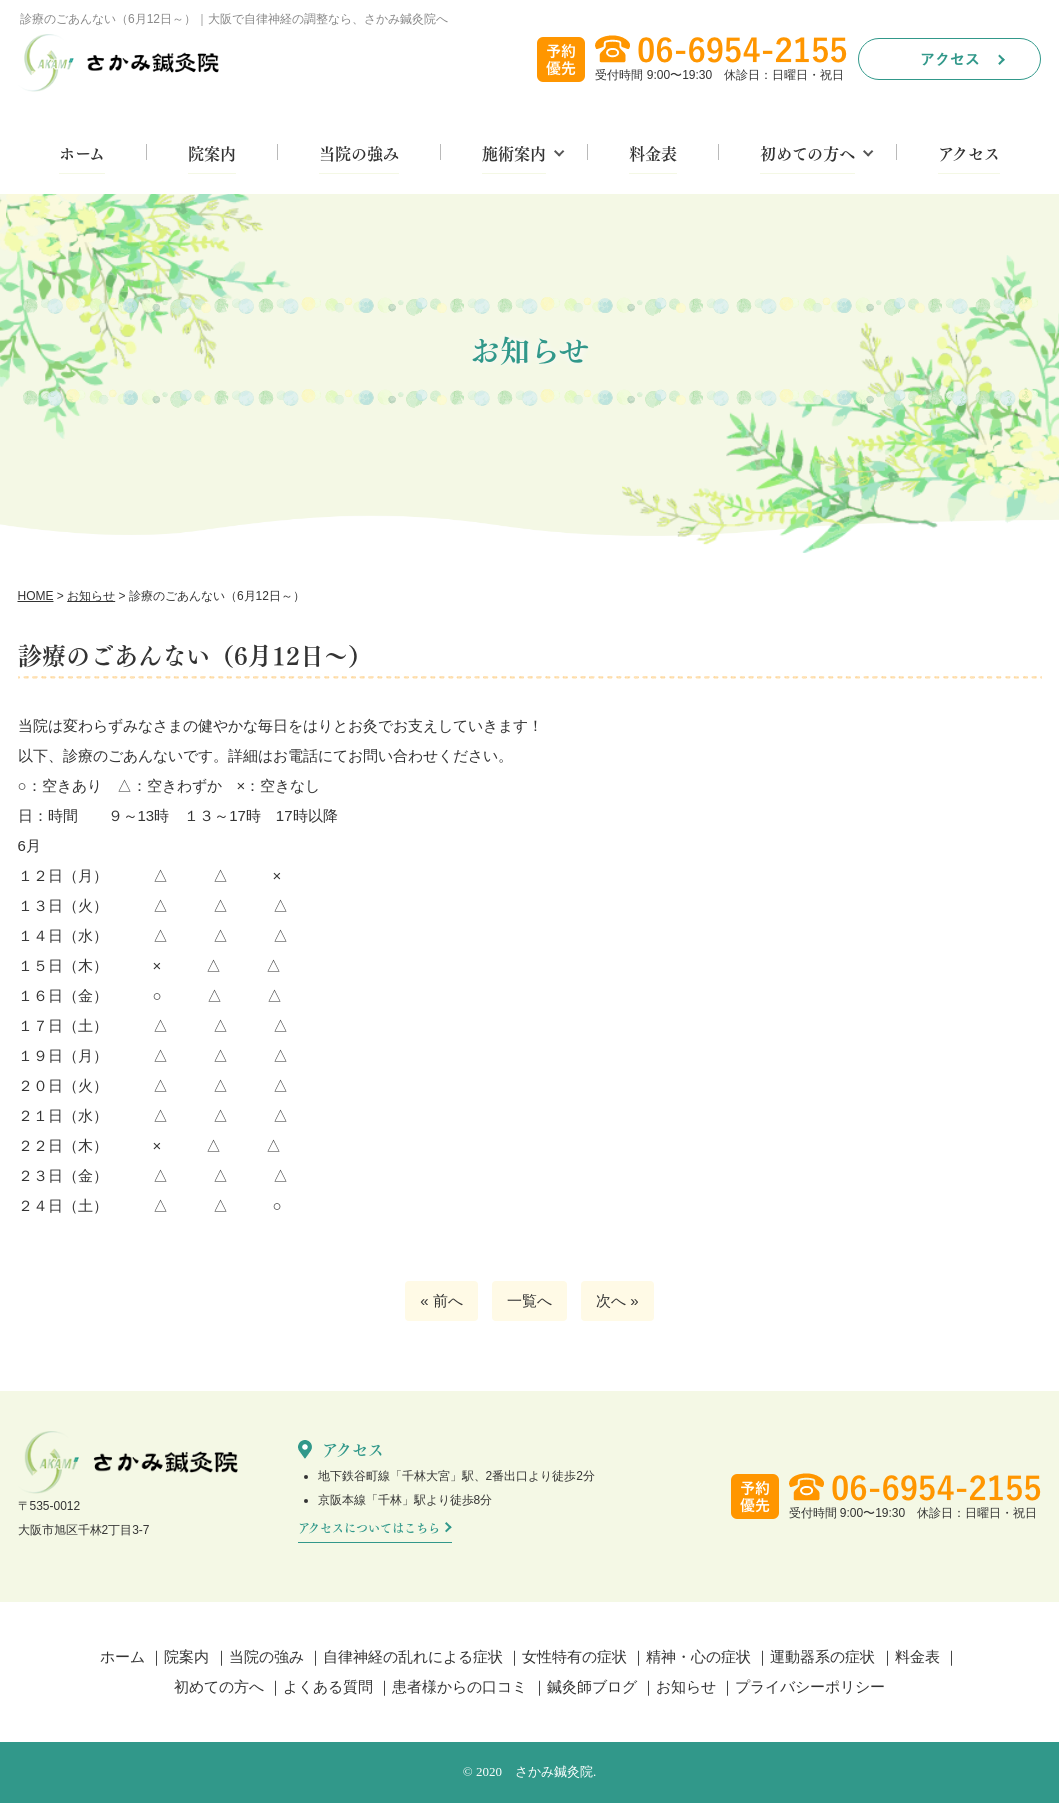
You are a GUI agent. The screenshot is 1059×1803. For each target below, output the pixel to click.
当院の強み (359, 155)
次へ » (617, 1300)
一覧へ (529, 1300)
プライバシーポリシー (810, 1686)
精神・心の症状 (698, 1656)
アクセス (969, 155)
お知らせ (686, 1686)
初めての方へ (807, 155)
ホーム (82, 155)
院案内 (212, 155)
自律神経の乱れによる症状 (413, 1656)
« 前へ (441, 1300)
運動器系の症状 (822, 1656)
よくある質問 (328, 1686)
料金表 (653, 155)
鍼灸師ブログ (592, 1686)
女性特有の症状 (574, 1656)
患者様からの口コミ (459, 1686)
